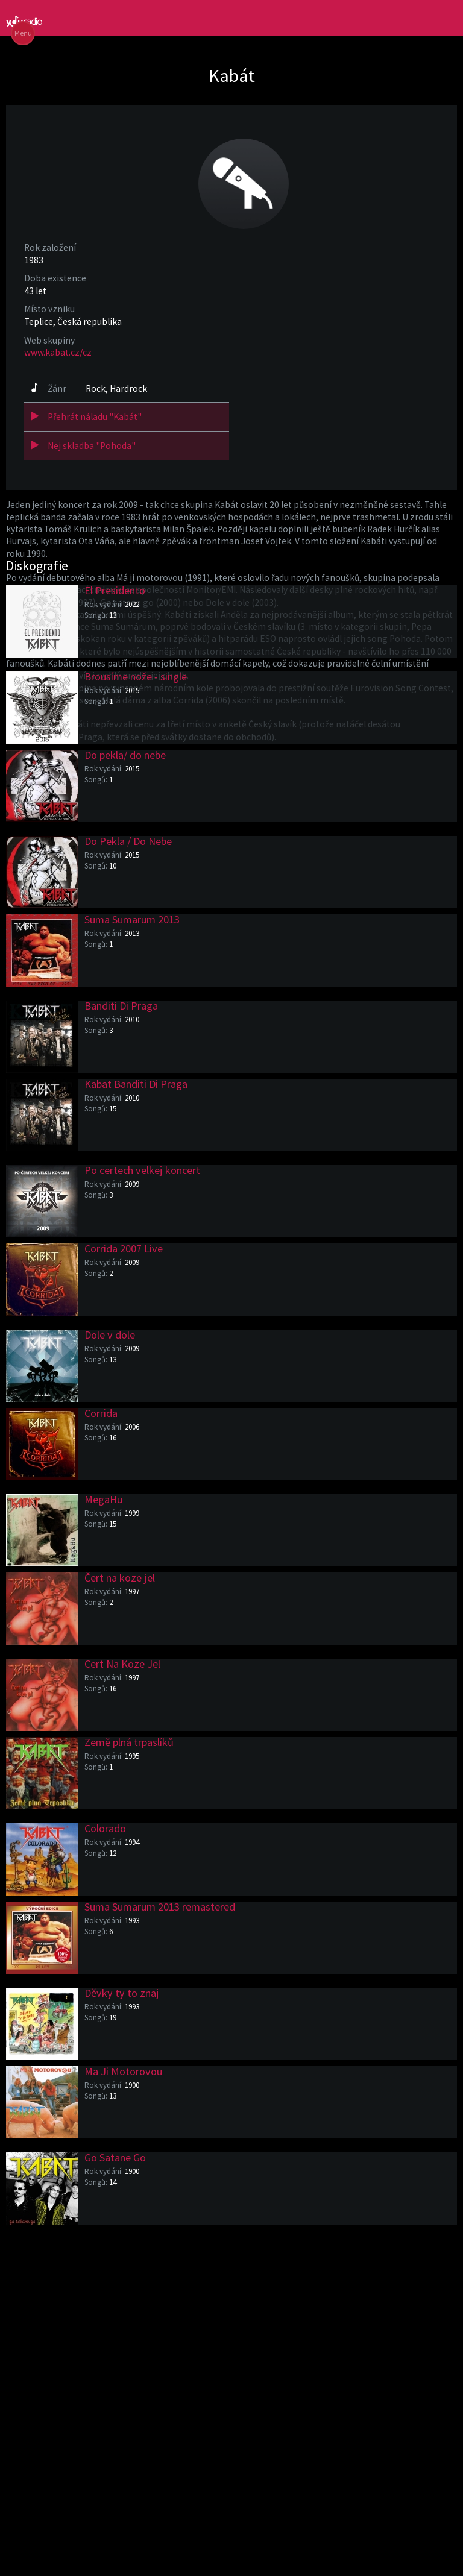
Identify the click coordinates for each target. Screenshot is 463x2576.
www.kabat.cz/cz (58, 352)
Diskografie (37, 565)
